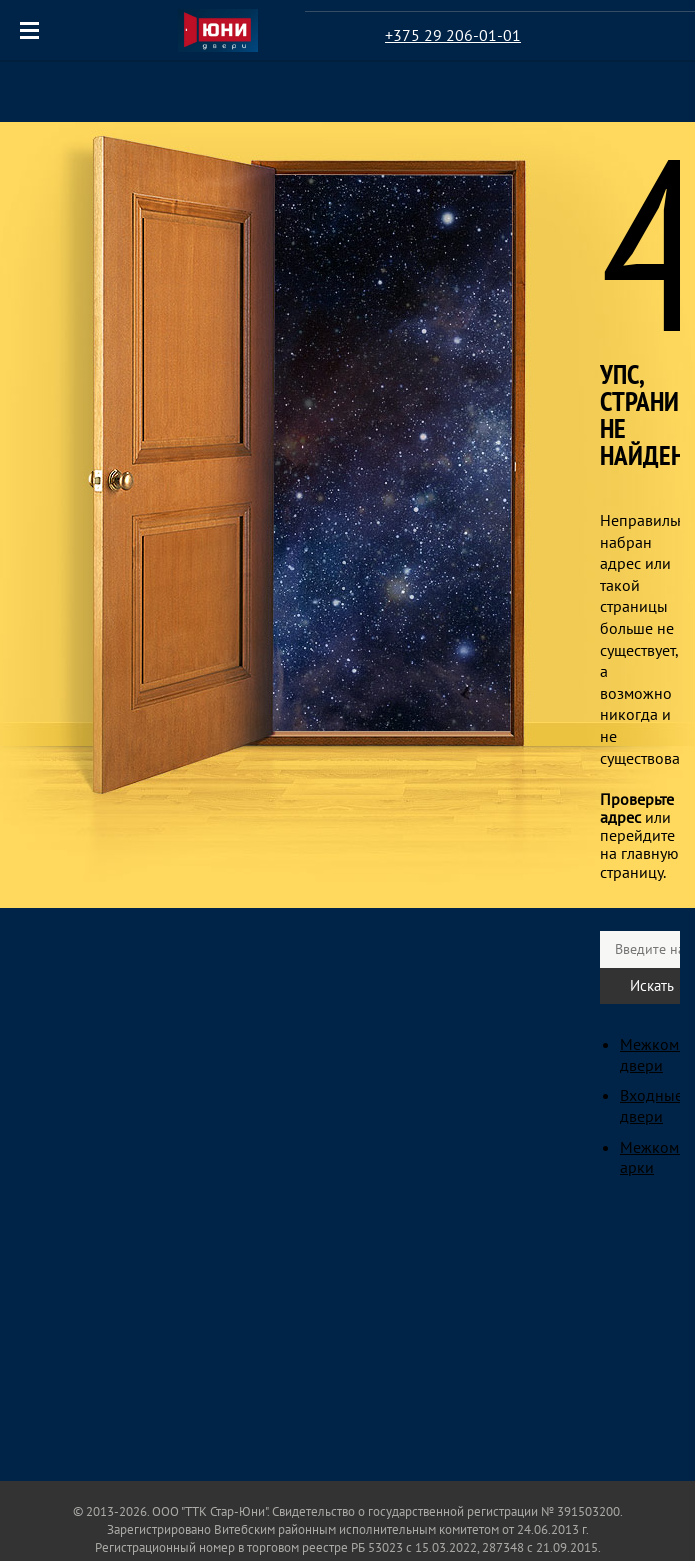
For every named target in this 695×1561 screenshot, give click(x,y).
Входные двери (651, 1105)
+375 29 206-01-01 (453, 35)
